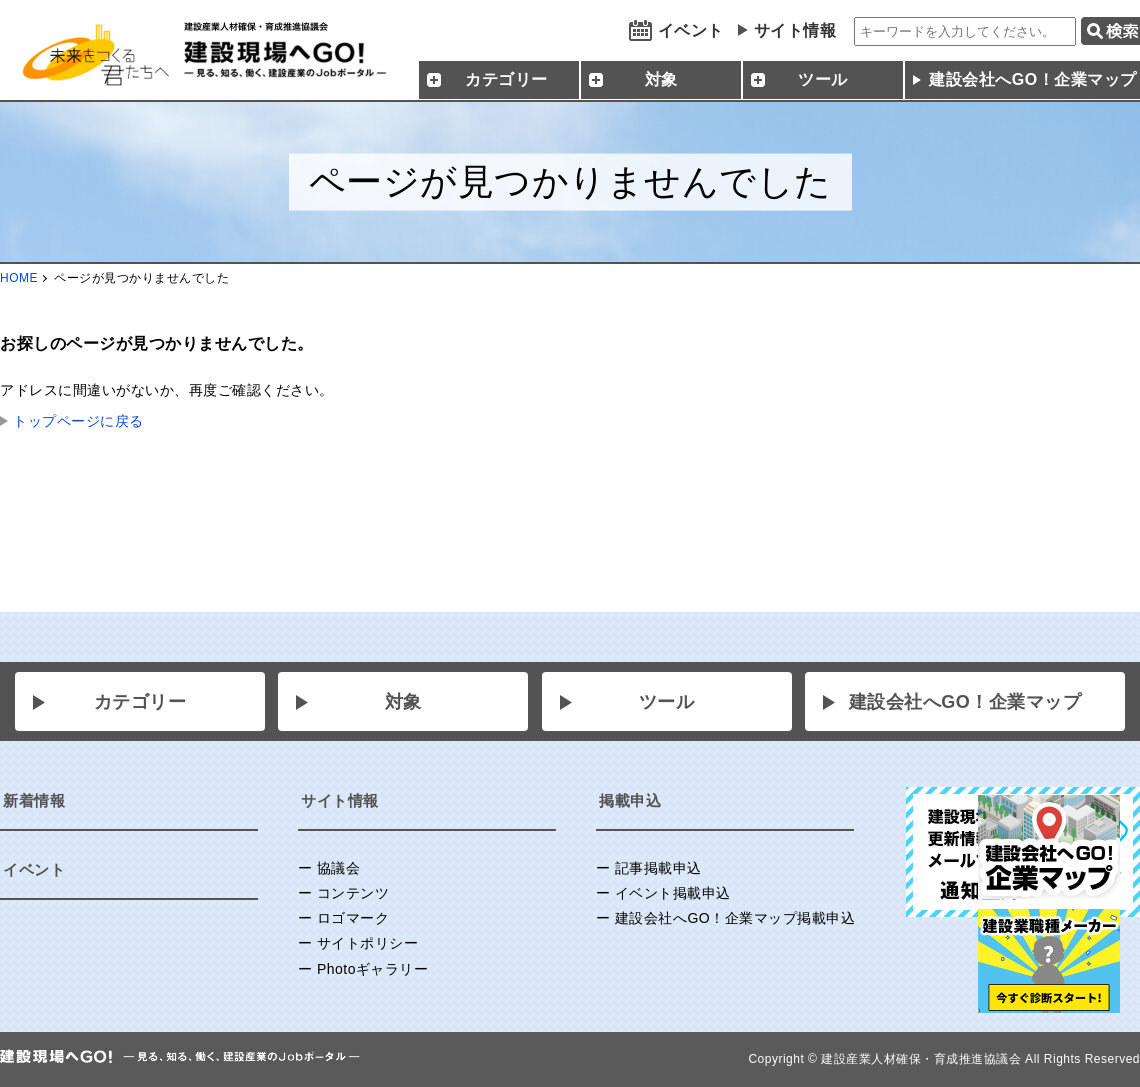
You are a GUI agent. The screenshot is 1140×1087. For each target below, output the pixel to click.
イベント (691, 30)
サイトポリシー (368, 943)
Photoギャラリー (373, 969)
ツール (667, 702)
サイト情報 (795, 30)
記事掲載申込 (658, 868)
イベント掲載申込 (673, 893)
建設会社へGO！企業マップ (965, 702)
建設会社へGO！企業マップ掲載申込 (735, 918)
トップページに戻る (78, 421)
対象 (403, 702)
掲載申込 (630, 800)
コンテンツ (353, 893)
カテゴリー (140, 702)
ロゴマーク (353, 918)
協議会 (339, 868)
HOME (19, 278)
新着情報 (34, 800)
